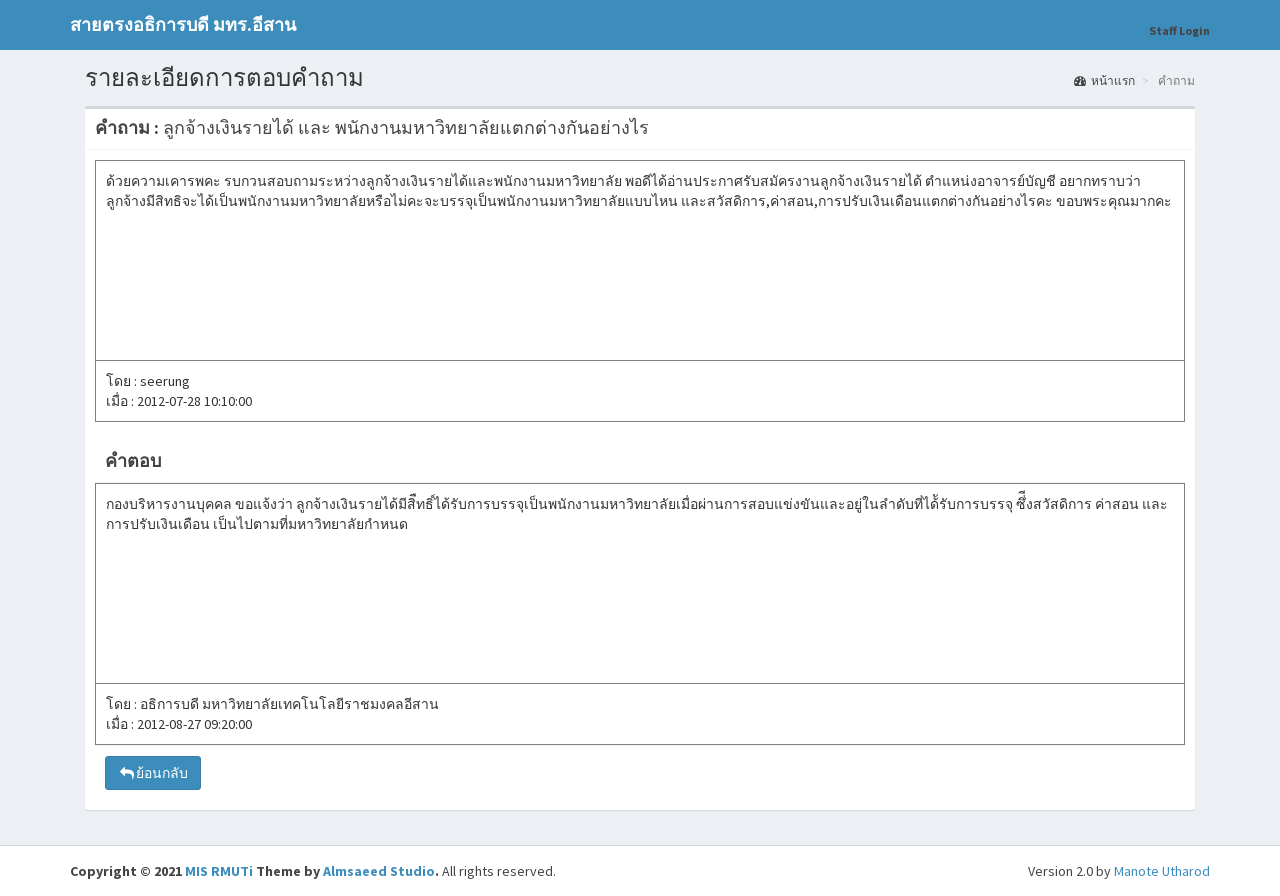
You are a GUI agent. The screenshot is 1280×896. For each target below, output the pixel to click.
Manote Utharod (1162, 871)
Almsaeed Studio (379, 871)
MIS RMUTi (219, 871)
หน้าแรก (1104, 80)
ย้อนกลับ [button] (153, 773)
